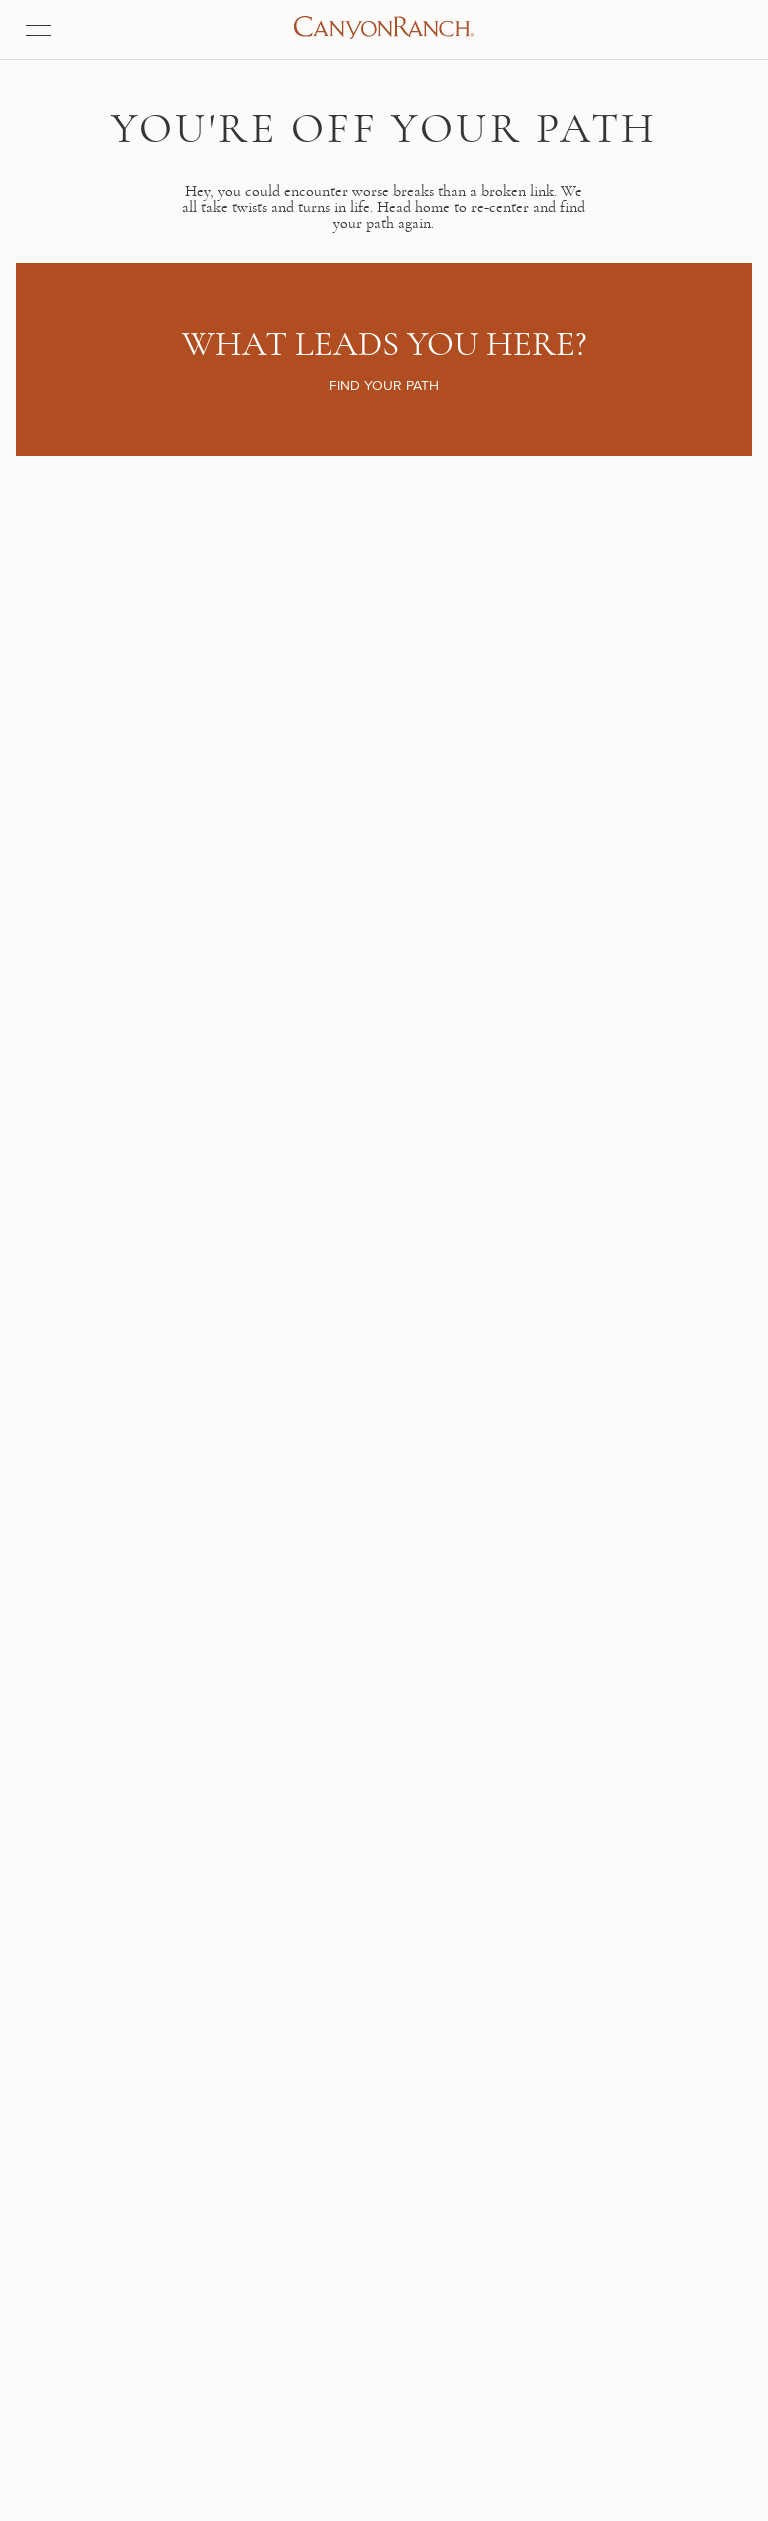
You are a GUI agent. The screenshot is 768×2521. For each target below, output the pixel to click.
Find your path (384, 325)
